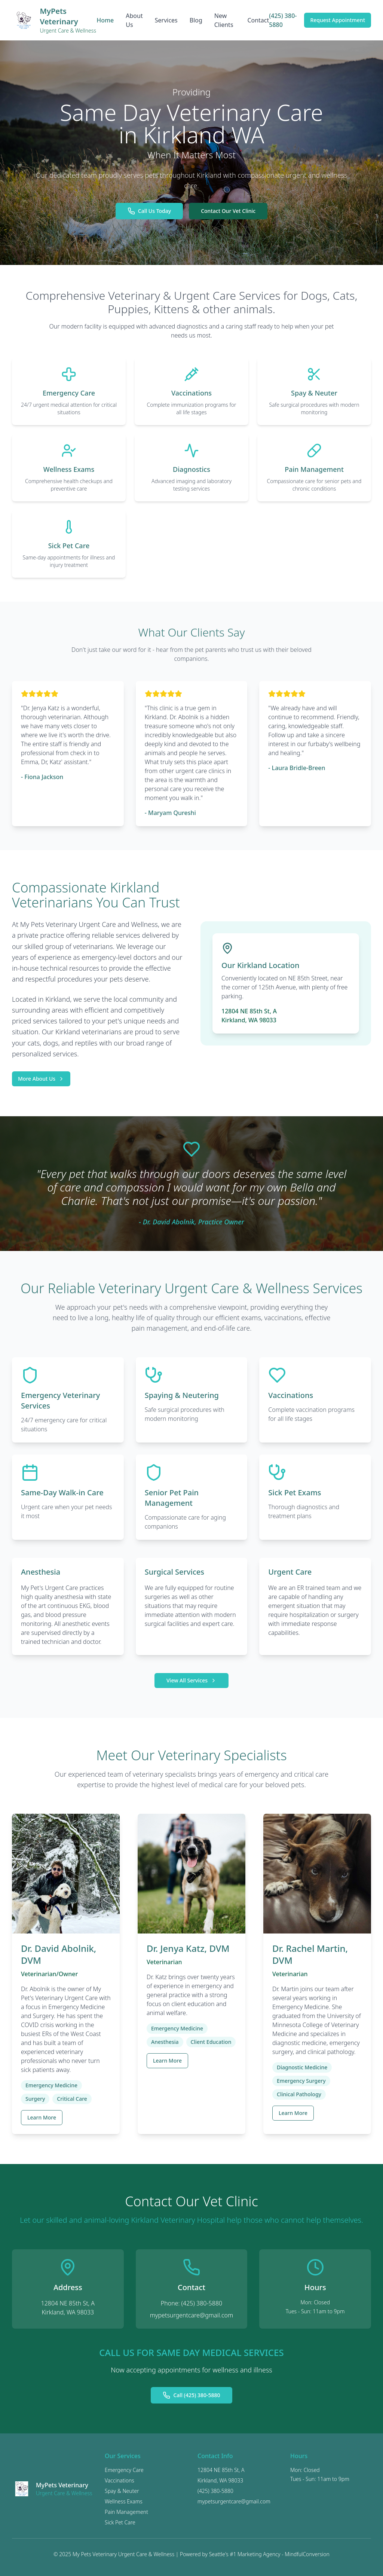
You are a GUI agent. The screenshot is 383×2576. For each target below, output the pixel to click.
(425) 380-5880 (283, 20)
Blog (196, 20)
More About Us (41, 1078)
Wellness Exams (124, 2501)
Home (105, 20)
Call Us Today (149, 211)
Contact (258, 20)
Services (166, 20)
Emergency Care (124, 2469)
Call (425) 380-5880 (191, 2395)
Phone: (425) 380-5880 (191, 2303)
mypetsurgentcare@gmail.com (191, 2315)
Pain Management (126, 2511)
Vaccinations (119, 2480)
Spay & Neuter (122, 2490)
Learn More (41, 2117)
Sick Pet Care (120, 2522)
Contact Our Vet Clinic (228, 210)
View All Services (191, 1680)
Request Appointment (337, 20)
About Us (134, 20)
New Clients (223, 20)
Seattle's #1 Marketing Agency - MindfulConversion (269, 2554)
